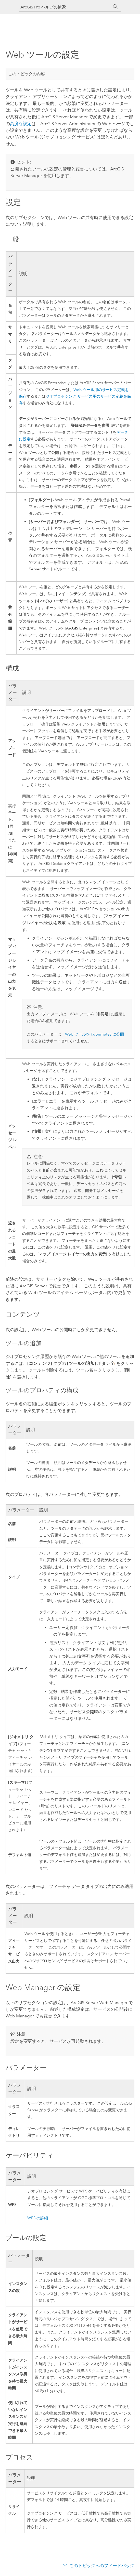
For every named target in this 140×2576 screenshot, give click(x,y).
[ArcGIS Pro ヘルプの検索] (65, 7)
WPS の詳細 (37, 2218)
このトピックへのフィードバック (101, 2566)
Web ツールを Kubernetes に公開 (94, 1034)
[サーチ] (115, 6)
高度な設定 (21, 123)
